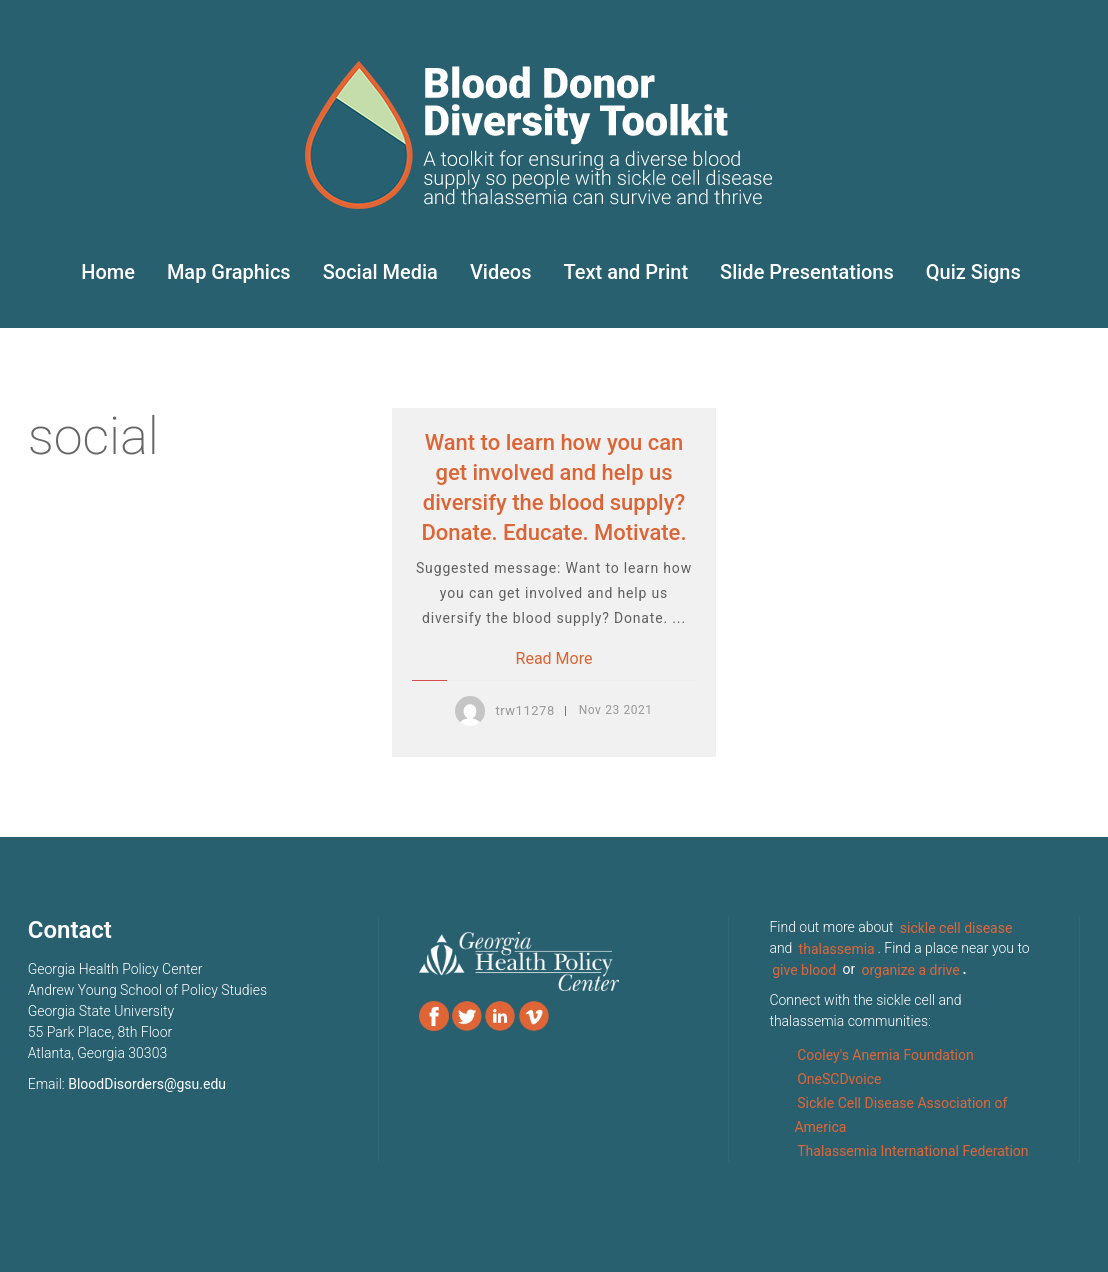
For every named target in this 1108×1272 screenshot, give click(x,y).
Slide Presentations (807, 272)
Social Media (380, 272)
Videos (501, 272)
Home (108, 272)
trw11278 (524, 710)
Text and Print (626, 272)
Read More (554, 658)
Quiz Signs (973, 272)
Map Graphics (229, 272)
